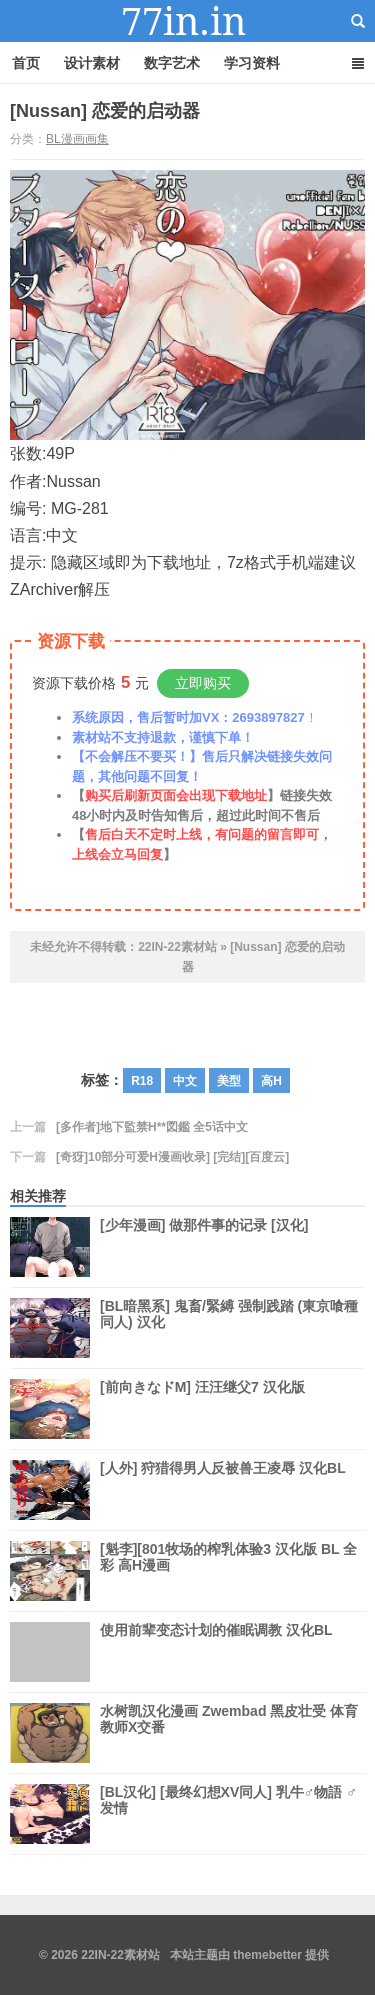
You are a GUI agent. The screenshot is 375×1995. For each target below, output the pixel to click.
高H (271, 1081)
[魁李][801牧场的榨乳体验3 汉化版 (228, 1571)
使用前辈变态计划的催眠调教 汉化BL (216, 1652)
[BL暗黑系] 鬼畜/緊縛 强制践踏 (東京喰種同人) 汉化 (229, 1328)
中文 (185, 1081)
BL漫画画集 (77, 139)
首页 (26, 63)
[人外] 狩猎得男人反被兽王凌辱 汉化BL (223, 1490)
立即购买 (203, 683)
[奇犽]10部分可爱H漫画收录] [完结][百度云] (172, 1157)
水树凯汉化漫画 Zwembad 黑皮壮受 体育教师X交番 (229, 1733)
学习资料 (252, 63)
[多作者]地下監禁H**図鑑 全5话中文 (152, 1127)
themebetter (267, 1955)
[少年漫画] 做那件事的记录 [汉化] (204, 1247)
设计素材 (92, 63)
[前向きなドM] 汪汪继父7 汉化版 (202, 1409)
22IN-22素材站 (188, 21)
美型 (229, 1081)
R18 (142, 1081)
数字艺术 (172, 63)
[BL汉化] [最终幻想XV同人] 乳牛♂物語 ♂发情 (228, 1814)
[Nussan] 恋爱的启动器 (105, 111)
